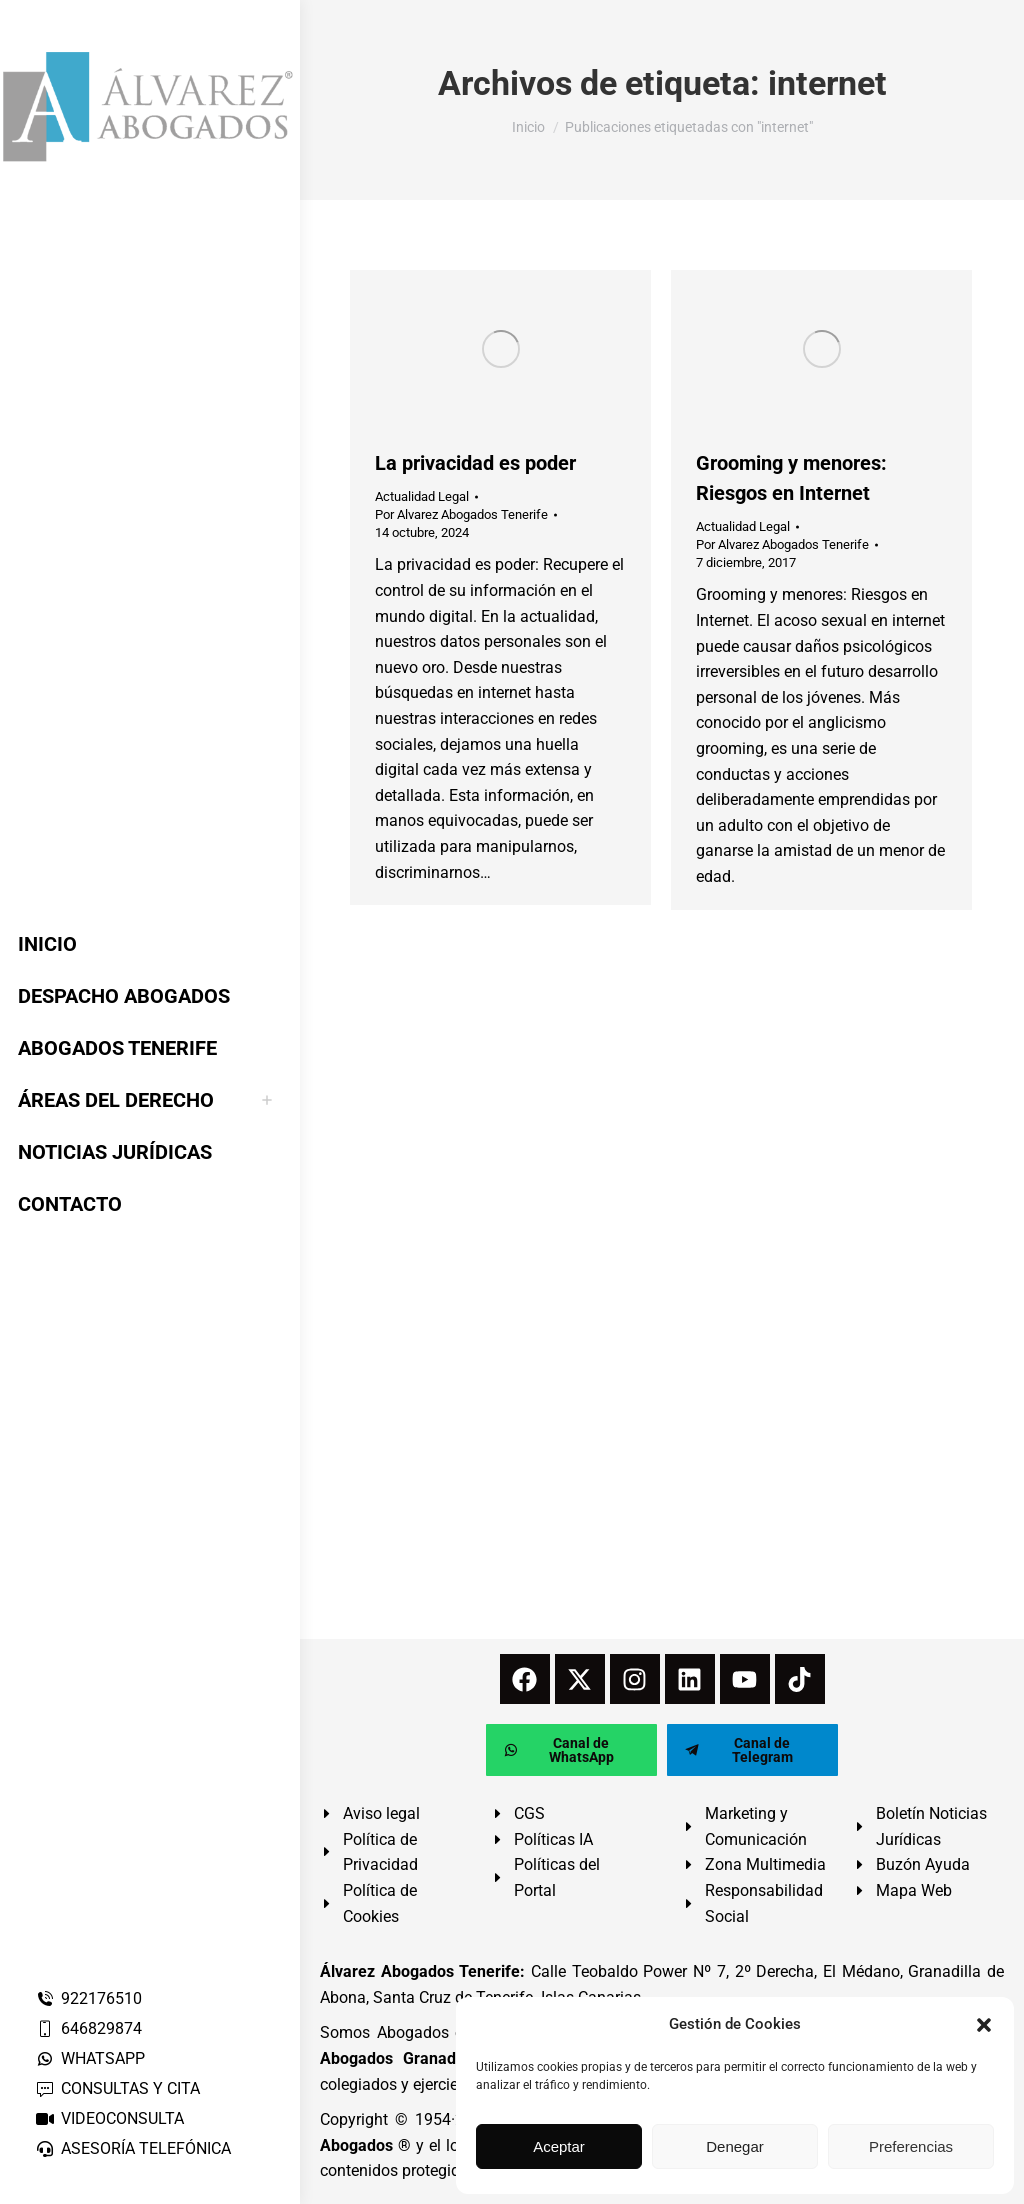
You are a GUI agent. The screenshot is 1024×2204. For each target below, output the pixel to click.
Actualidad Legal (422, 496)
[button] (984, 2025)
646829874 (88, 2028)
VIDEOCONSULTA (109, 2118)
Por (461, 514)
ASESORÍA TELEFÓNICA (133, 2148)
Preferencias (911, 2146)
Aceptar (559, 2146)
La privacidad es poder (475, 463)
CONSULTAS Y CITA (117, 2088)
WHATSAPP (90, 2058)
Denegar (735, 2146)
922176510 (88, 1998)
